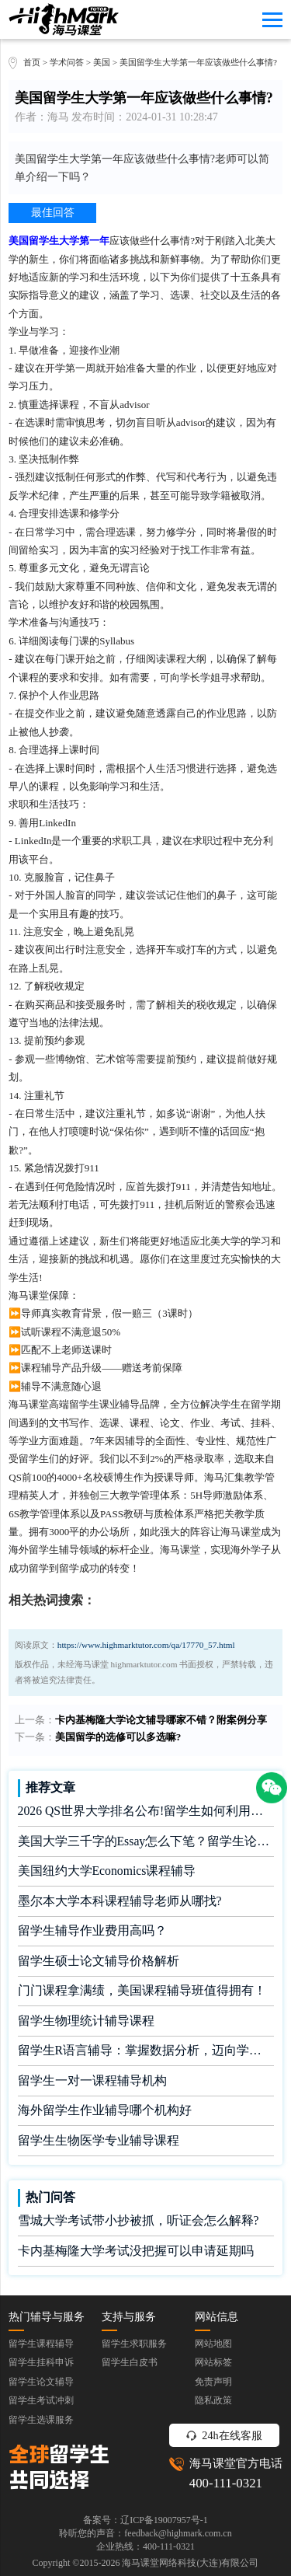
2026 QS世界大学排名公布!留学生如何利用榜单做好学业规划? (146, 1810)
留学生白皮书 (130, 2362)
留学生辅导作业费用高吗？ (92, 1930)
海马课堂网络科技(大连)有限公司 (190, 2562)
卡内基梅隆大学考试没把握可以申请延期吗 (136, 2250)
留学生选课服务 (41, 2419)
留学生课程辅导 (41, 2343)
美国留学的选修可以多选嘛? (118, 1737)
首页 (31, 62)
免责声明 (213, 2381)
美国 (103, 62)
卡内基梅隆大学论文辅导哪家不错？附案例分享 (161, 1720)
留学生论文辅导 (41, 2381)
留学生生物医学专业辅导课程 (98, 2140)
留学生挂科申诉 (41, 2362)
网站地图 (213, 2343)
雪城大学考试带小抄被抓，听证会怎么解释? (138, 2220)
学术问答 (67, 62)
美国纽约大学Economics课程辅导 (107, 1870)
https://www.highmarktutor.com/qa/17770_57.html (146, 1644)
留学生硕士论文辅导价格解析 (98, 1960)
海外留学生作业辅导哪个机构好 (105, 2110)
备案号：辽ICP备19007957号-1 (145, 2520)
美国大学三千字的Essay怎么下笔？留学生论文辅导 (146, 1841)
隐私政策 (213, 2400)
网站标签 (213, 2362)
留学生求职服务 (134, 2343)
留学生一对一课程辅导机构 (92, 2080)
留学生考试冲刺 (41, 2400)
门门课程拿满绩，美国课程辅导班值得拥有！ (142, 1990)
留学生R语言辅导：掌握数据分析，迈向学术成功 (146, 2050)
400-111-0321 (225, 2483)
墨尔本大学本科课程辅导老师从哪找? (120, 1901)
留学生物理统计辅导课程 (86, 2020)
